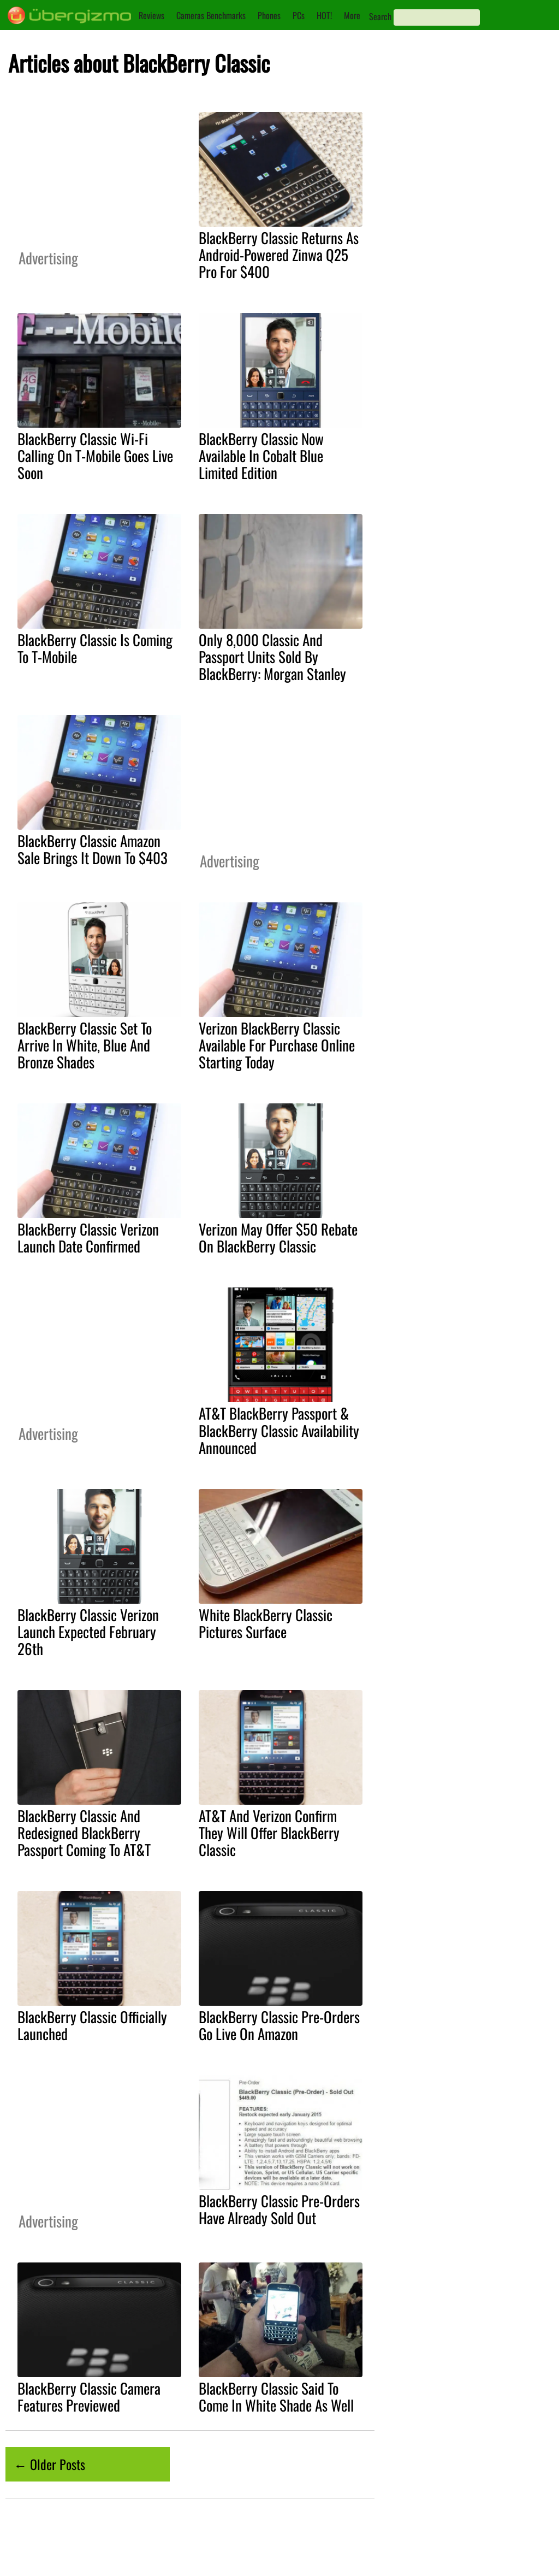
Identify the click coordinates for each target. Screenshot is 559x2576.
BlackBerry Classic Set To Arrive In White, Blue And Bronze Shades (84, 1045)
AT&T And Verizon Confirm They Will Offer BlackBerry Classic (269, 1832)
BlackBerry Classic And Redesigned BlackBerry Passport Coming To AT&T (84, 1832)
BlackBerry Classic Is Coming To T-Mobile (95, 648)
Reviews (151, 15)
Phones (269, 15)
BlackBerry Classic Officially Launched (92, 2025)
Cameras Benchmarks (211, 15)
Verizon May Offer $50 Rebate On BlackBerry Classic (278, 1237)
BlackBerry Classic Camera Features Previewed (88, 2396)
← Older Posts (49, 2464)
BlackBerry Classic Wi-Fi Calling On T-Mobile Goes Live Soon (95, 455)
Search (380, 16)
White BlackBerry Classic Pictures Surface (265, 1623)
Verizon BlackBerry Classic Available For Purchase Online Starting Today (277, 1045)
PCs (299, 15)
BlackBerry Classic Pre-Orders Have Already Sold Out (279, 2209)
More (352, 15)
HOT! (324, 15)
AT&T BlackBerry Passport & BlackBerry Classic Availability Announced (279, 1430)
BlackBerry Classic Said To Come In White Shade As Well (276, 2396)
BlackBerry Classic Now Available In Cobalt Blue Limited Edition (261, 455)
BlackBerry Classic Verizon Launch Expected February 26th (88, 1631)
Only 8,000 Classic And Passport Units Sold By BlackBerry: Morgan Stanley (272, 656)
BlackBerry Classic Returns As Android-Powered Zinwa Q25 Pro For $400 (279, 254)
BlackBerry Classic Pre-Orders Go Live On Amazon (279, 2025)
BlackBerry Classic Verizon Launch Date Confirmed (88, 1237)
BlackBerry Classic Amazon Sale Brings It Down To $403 (92, 849)
